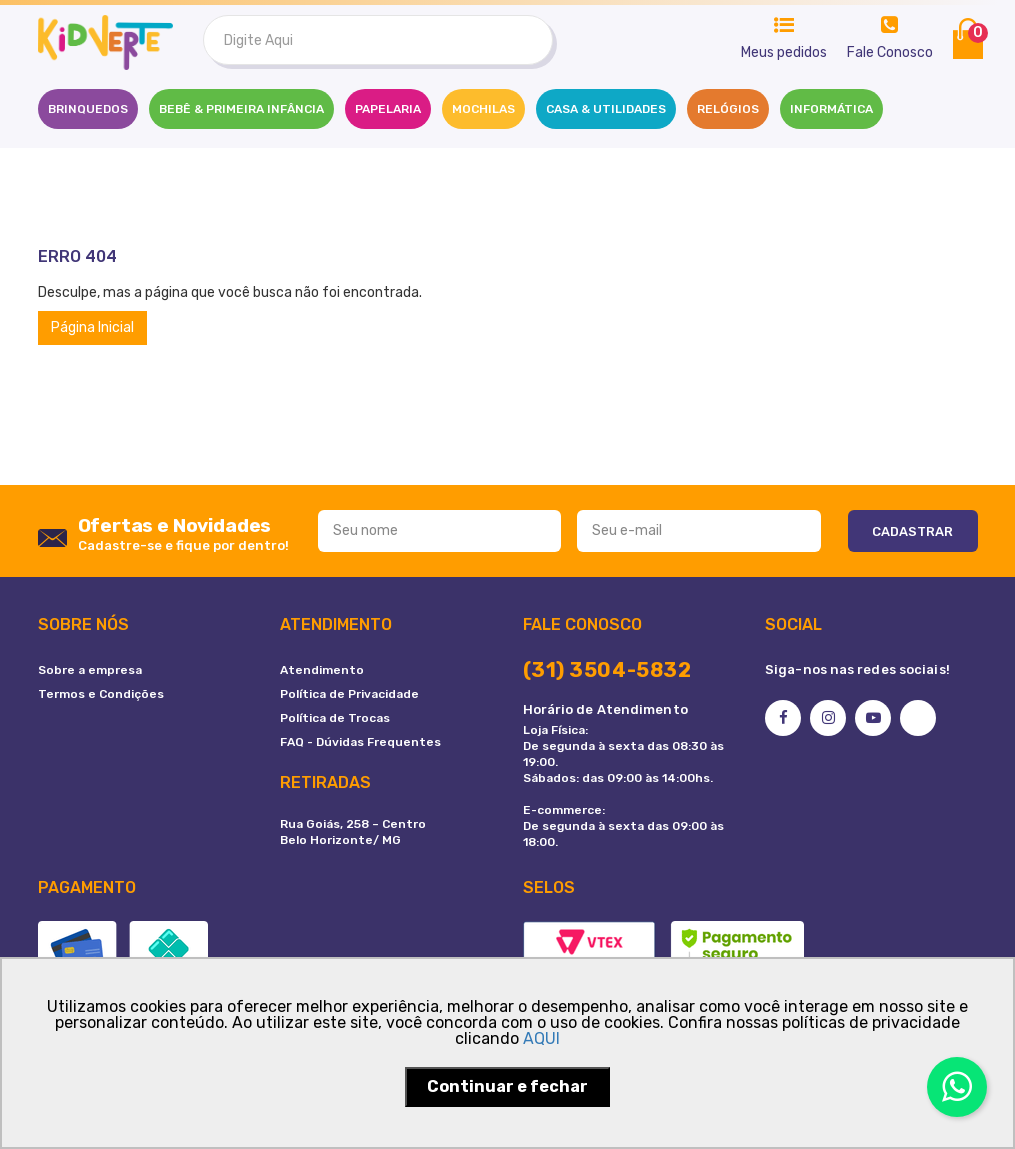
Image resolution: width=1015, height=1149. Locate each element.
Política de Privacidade (349, 694)
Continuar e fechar (507, 1086)
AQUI (541, 1038)
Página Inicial (92, 327)
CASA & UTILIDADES (606, 109)
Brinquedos (88, 109)
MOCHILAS (483, 109)
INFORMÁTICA (831, 109)
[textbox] (378, 40)
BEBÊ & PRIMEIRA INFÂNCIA (241, 109)
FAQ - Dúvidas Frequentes (360, 742)
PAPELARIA (388, 109)
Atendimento (322, 670)
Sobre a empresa (90, 670)
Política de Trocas (335, 718)
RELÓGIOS (728, 109)
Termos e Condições (101, 694)
